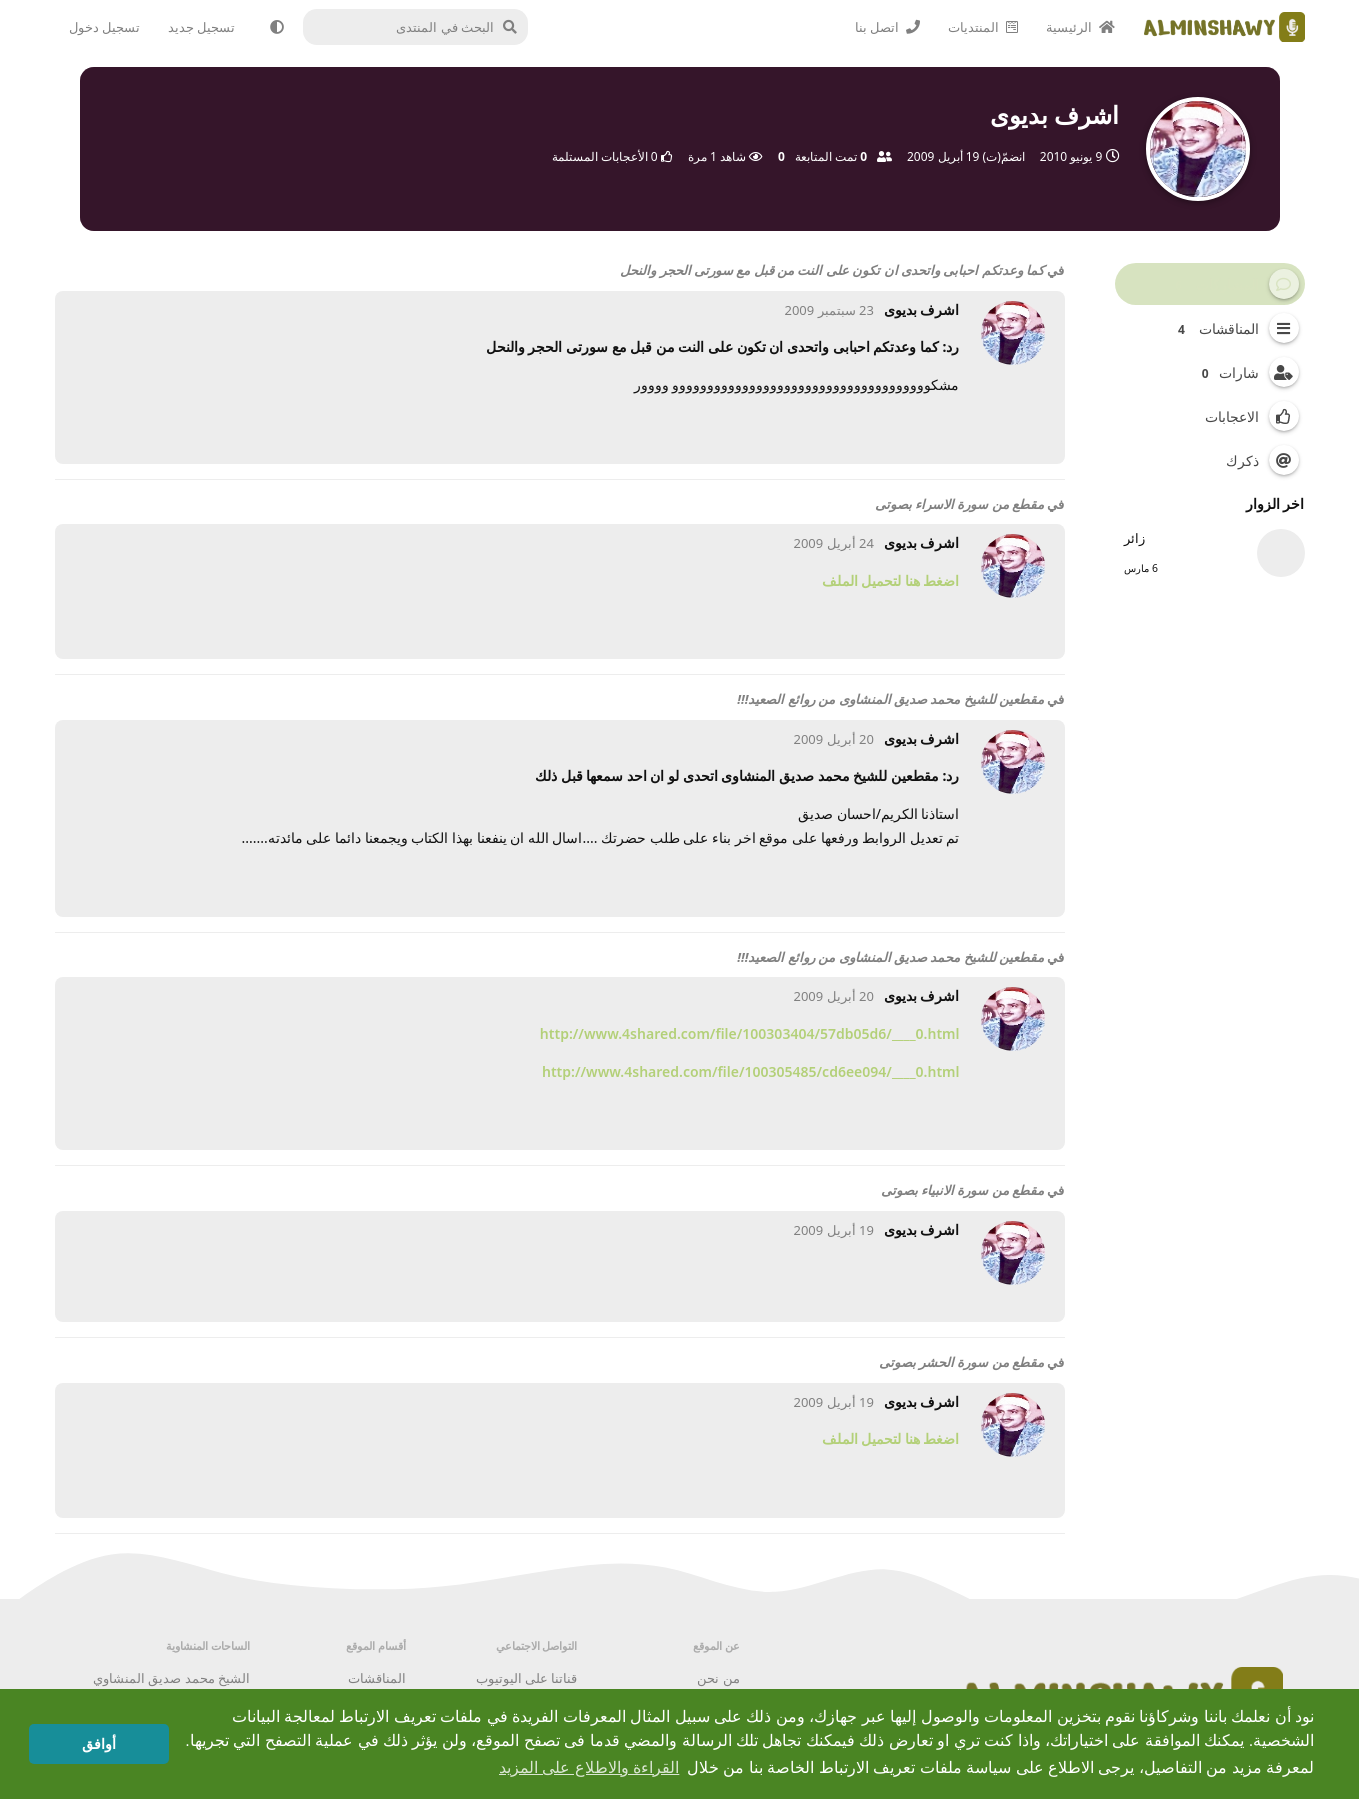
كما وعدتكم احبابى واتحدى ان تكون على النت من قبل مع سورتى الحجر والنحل (832, 270)
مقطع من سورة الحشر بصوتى (962, 1362)
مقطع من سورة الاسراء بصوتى (960, 504)
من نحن (718, 1678)
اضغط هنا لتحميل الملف (891, 580)
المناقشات (377, 1678)
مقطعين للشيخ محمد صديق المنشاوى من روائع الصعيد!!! (890, 699)
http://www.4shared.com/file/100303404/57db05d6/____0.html (750, 1033)
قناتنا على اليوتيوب (527, 1678)
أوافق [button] (99, 1744)
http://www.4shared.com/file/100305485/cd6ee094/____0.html (751, 1071)
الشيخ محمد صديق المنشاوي (171, 1678)
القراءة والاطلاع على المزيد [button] (589, 1767)
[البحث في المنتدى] (420, 27)
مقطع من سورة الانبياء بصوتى (963, 1190)
